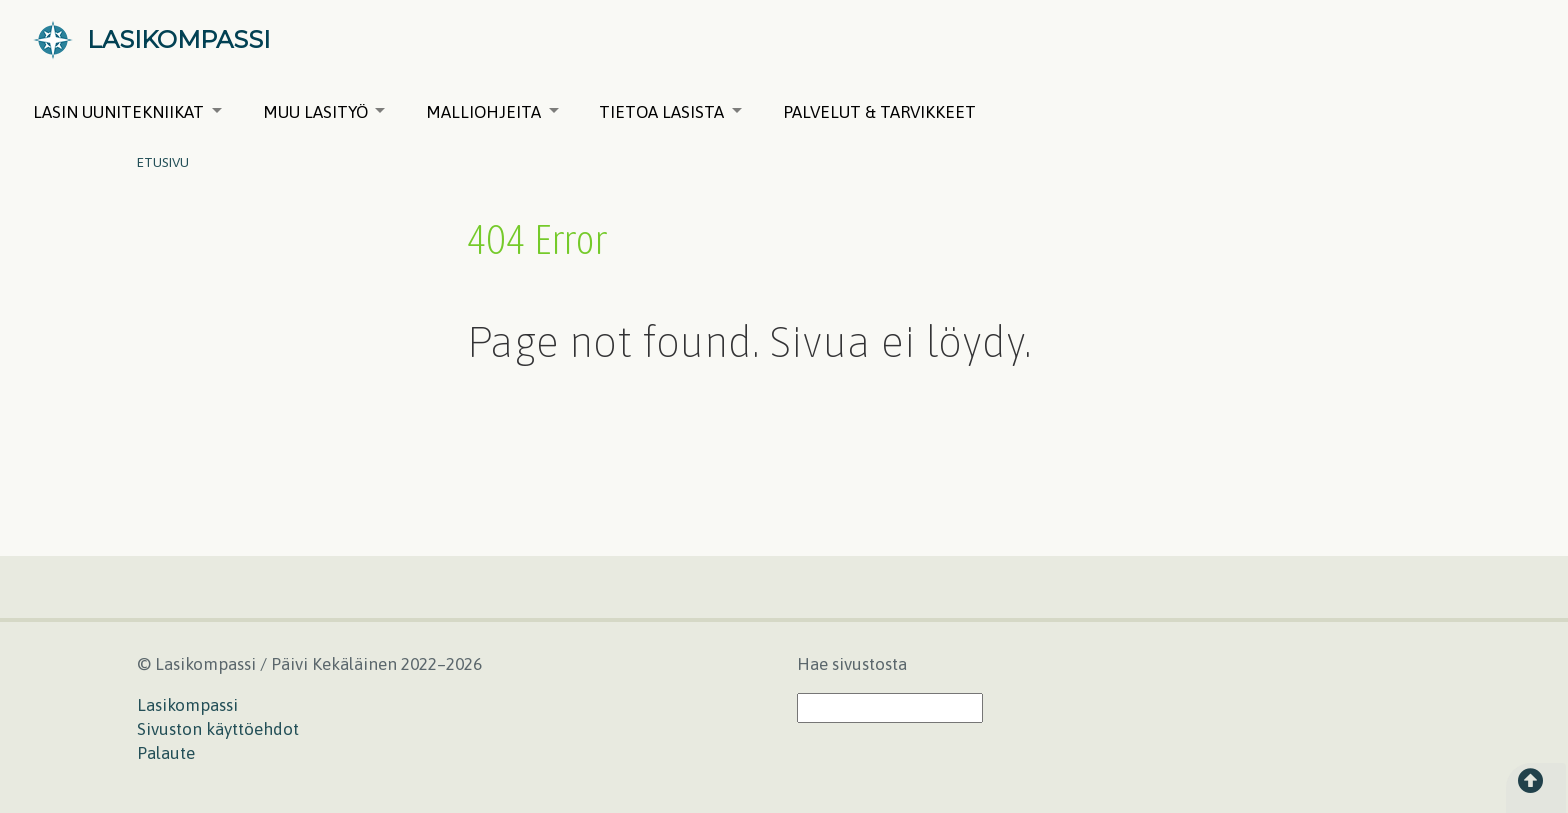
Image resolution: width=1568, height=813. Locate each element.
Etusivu (163, 162)
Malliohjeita (492, 112)
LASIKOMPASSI (178, 39)
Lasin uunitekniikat (127, 112)
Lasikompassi (187, 705)
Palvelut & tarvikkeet (879, 112)
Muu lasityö (324, 112)
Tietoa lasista (670, 112)
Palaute (166, 753)
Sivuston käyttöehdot (218, 729)
